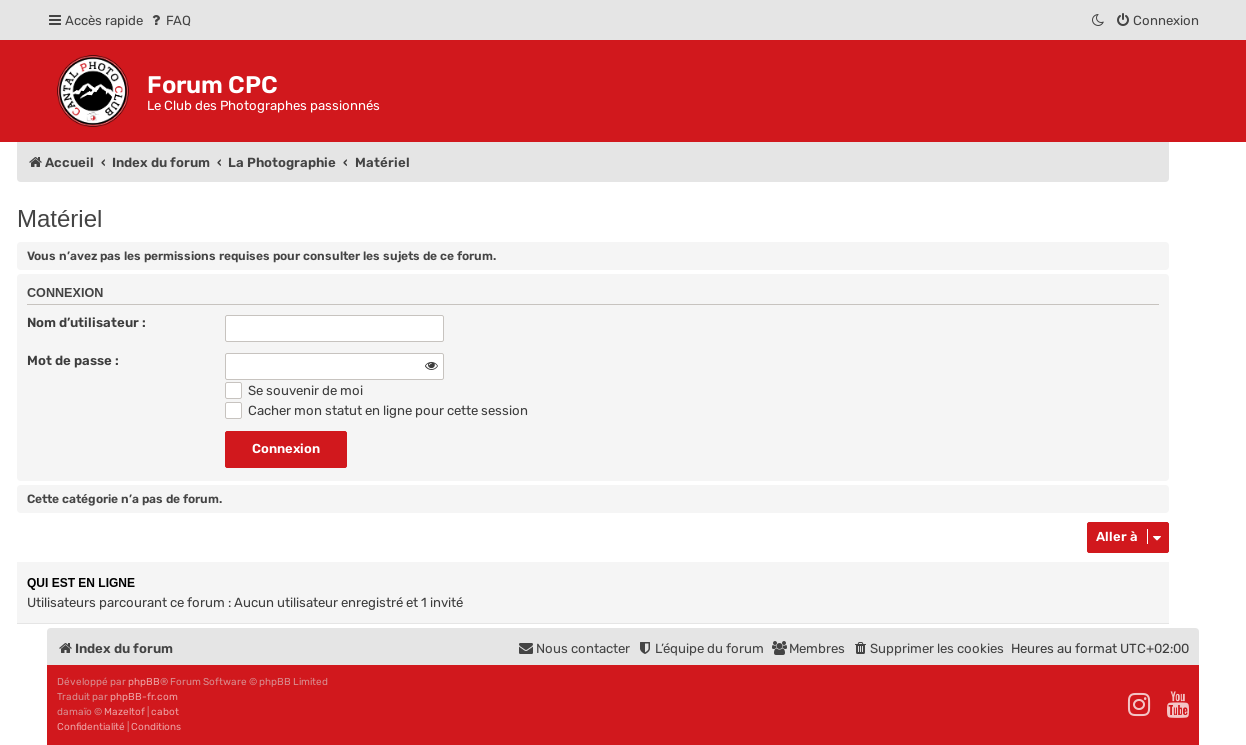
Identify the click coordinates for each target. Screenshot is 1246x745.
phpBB (144, 682)
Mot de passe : (73, 360)
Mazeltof (124, 712)
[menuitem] (169, 20)
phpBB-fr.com (144, 697)
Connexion (65, 293)
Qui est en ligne (81, 583)
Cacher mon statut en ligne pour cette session (376, 410)
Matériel (59, 218)
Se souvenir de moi (294, 390)
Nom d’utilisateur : (86, 322)
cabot (165, 712)
